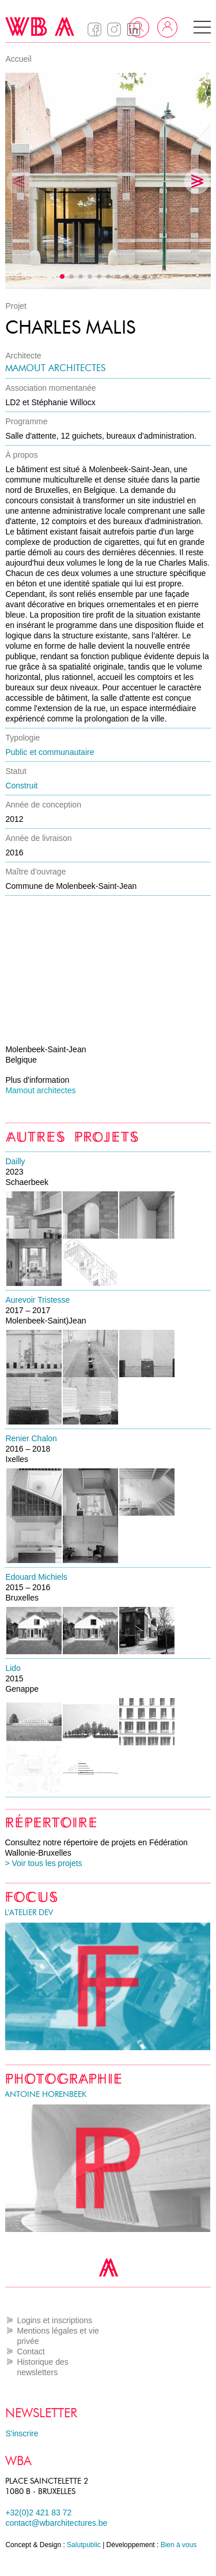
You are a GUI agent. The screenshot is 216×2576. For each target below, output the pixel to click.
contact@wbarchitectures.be (56, 2523)
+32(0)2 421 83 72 (38, 2512)
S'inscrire (21, 2433)
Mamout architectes (55, 367)
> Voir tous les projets (43, 1863)
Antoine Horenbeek (45, 2094)
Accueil (18, 58)
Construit (21, 785)
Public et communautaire (49, 752)
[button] (202, 27)
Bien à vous (179, 2545)
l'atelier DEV (29, 1912)
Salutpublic (84, 2545)
